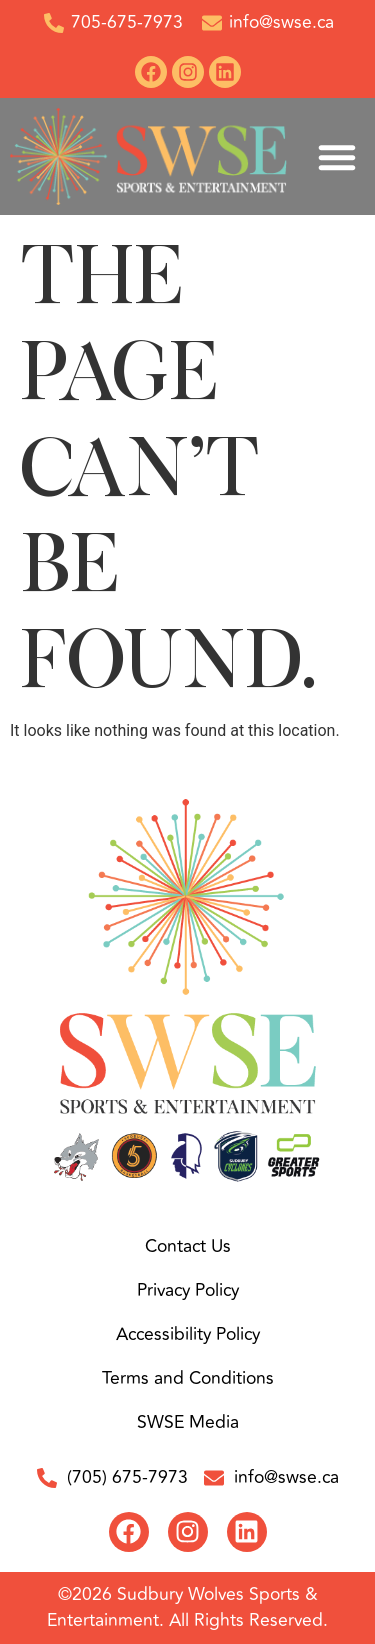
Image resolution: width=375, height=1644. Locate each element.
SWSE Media (188, 1422)
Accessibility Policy (188, 1334)
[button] (337, 157)
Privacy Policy (188, 1290)
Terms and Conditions (188, 1378)
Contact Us (188, 1246)
